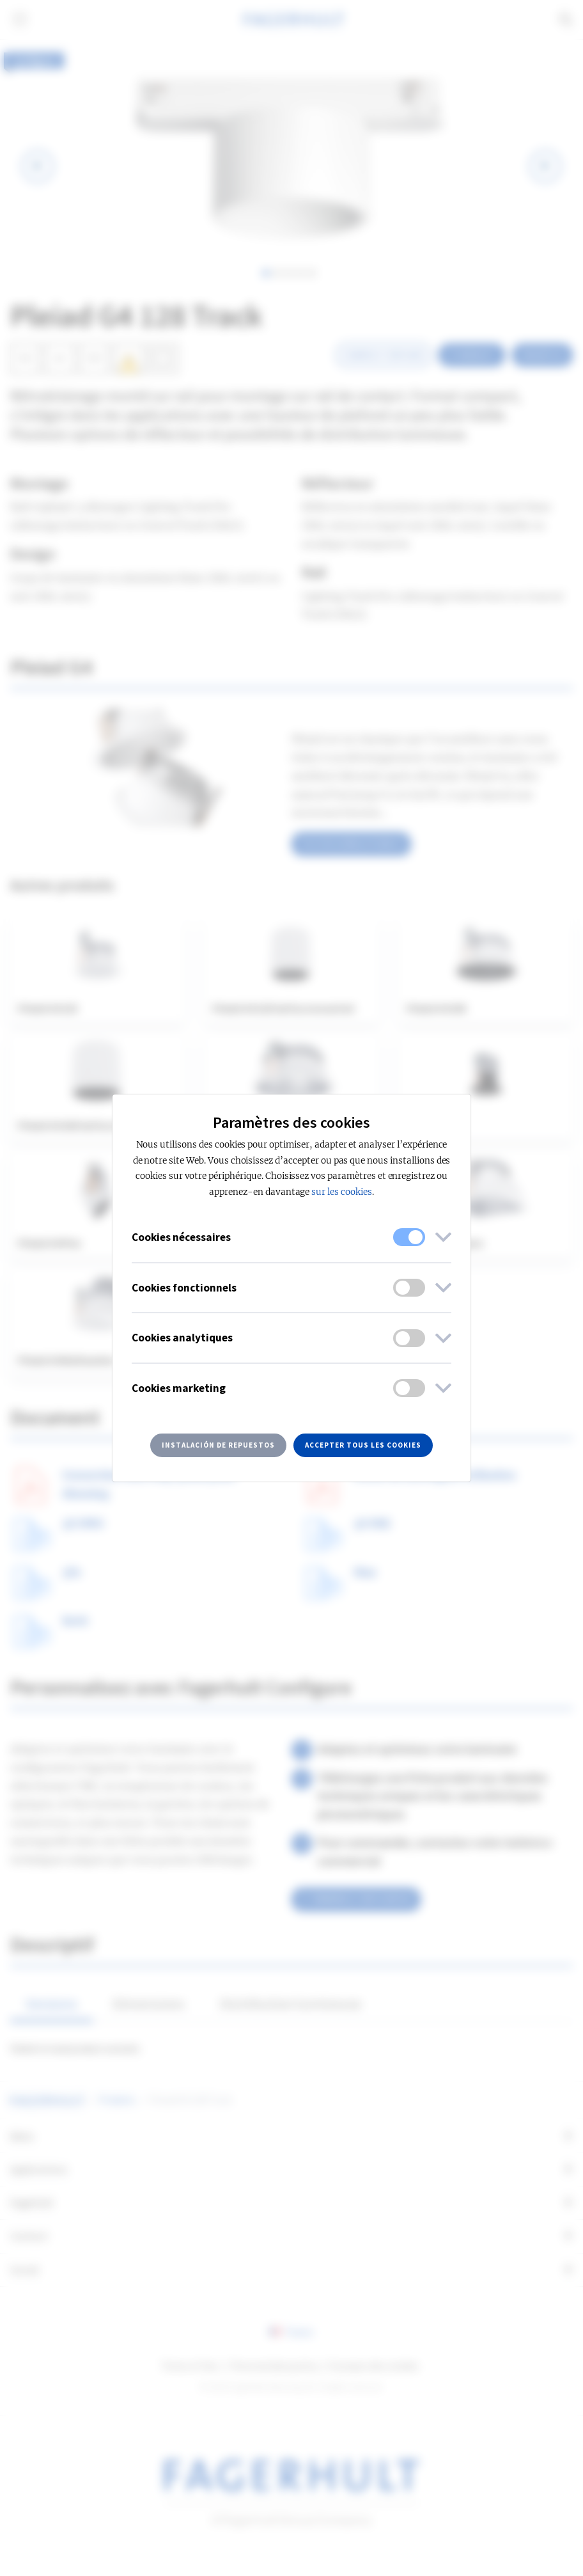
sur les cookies (341, 1192)
